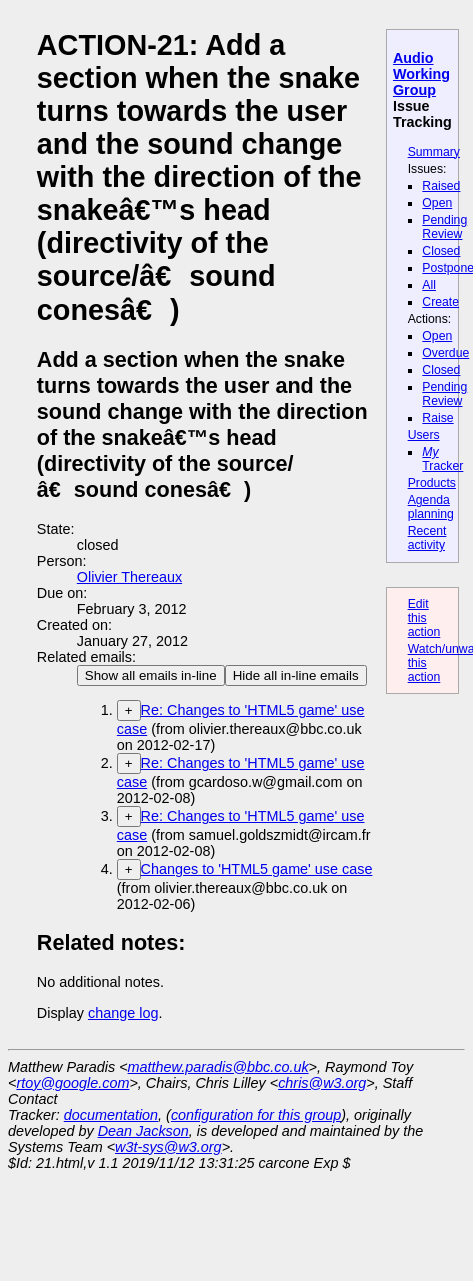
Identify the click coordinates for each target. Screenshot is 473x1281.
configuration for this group (256, 1115)
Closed (441, 251)
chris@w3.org (322, 1083)
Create (440, 302)
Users (424, 435)
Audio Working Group (421, 74)
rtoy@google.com (72, 1083)
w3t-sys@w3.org (168, 1147)
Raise (437, 418)
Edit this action (424, 618)
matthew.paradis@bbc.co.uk (218, 1067)
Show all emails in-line (151, 675)
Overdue (445, 353)
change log (123, 1013)
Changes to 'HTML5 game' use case (257, 869)
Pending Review (444, 227)
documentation (111, 1115)
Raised (441, 186)
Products (432, 483)
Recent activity (427, 538)
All (429, 285)
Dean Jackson (143, 1131)
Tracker (442, 459)
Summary (434, 152)
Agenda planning (431, 507)
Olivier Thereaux (129, 577)
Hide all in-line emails (296, 675)
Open (437, 203)
